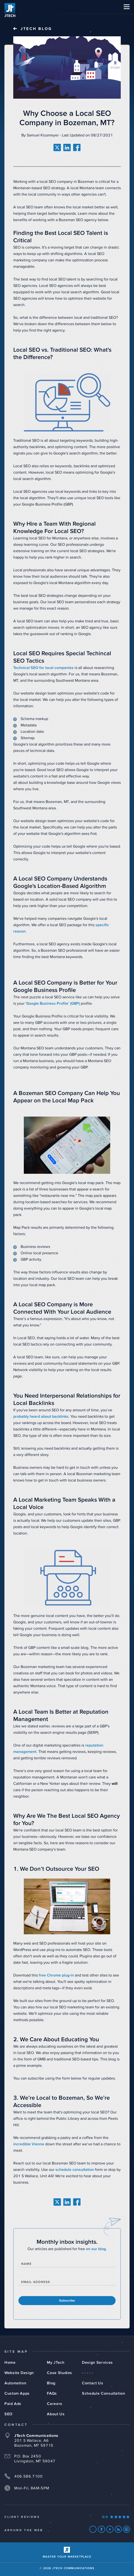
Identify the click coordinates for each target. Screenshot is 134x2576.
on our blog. (96, 2249)
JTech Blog (36, 29)
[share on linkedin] (67, 147)
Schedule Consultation (103, 2393)
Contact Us (92, 2383)
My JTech (55, 2362)
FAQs (52, 2393)
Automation (15, 2383)
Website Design (19, 2373)
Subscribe (67, 2300)
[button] (127, 6)
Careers (54, 2404)
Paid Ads (12, 2404)
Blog (51, 2383)
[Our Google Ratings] (116, 2517)
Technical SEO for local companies (43, 668)
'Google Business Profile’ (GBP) (53, 1003)
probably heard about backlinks (40, 1416)
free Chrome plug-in (56, 1975)
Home (10, 2362)
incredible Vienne (28, 2144)
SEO (8, 2414)
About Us (56, 2414)
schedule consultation (74, 2170)
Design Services (97, 2362)
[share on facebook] (76, 147)
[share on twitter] (57, 147)
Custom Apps (17, 2393)
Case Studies (59, 2373)
